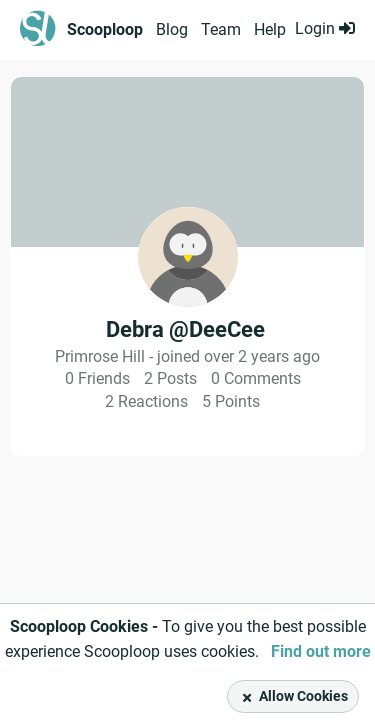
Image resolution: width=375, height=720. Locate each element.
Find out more (321, 651)
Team (221, 29)
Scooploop (105, 29)
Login (325, 28)
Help (270, 29)
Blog (172, 29)
